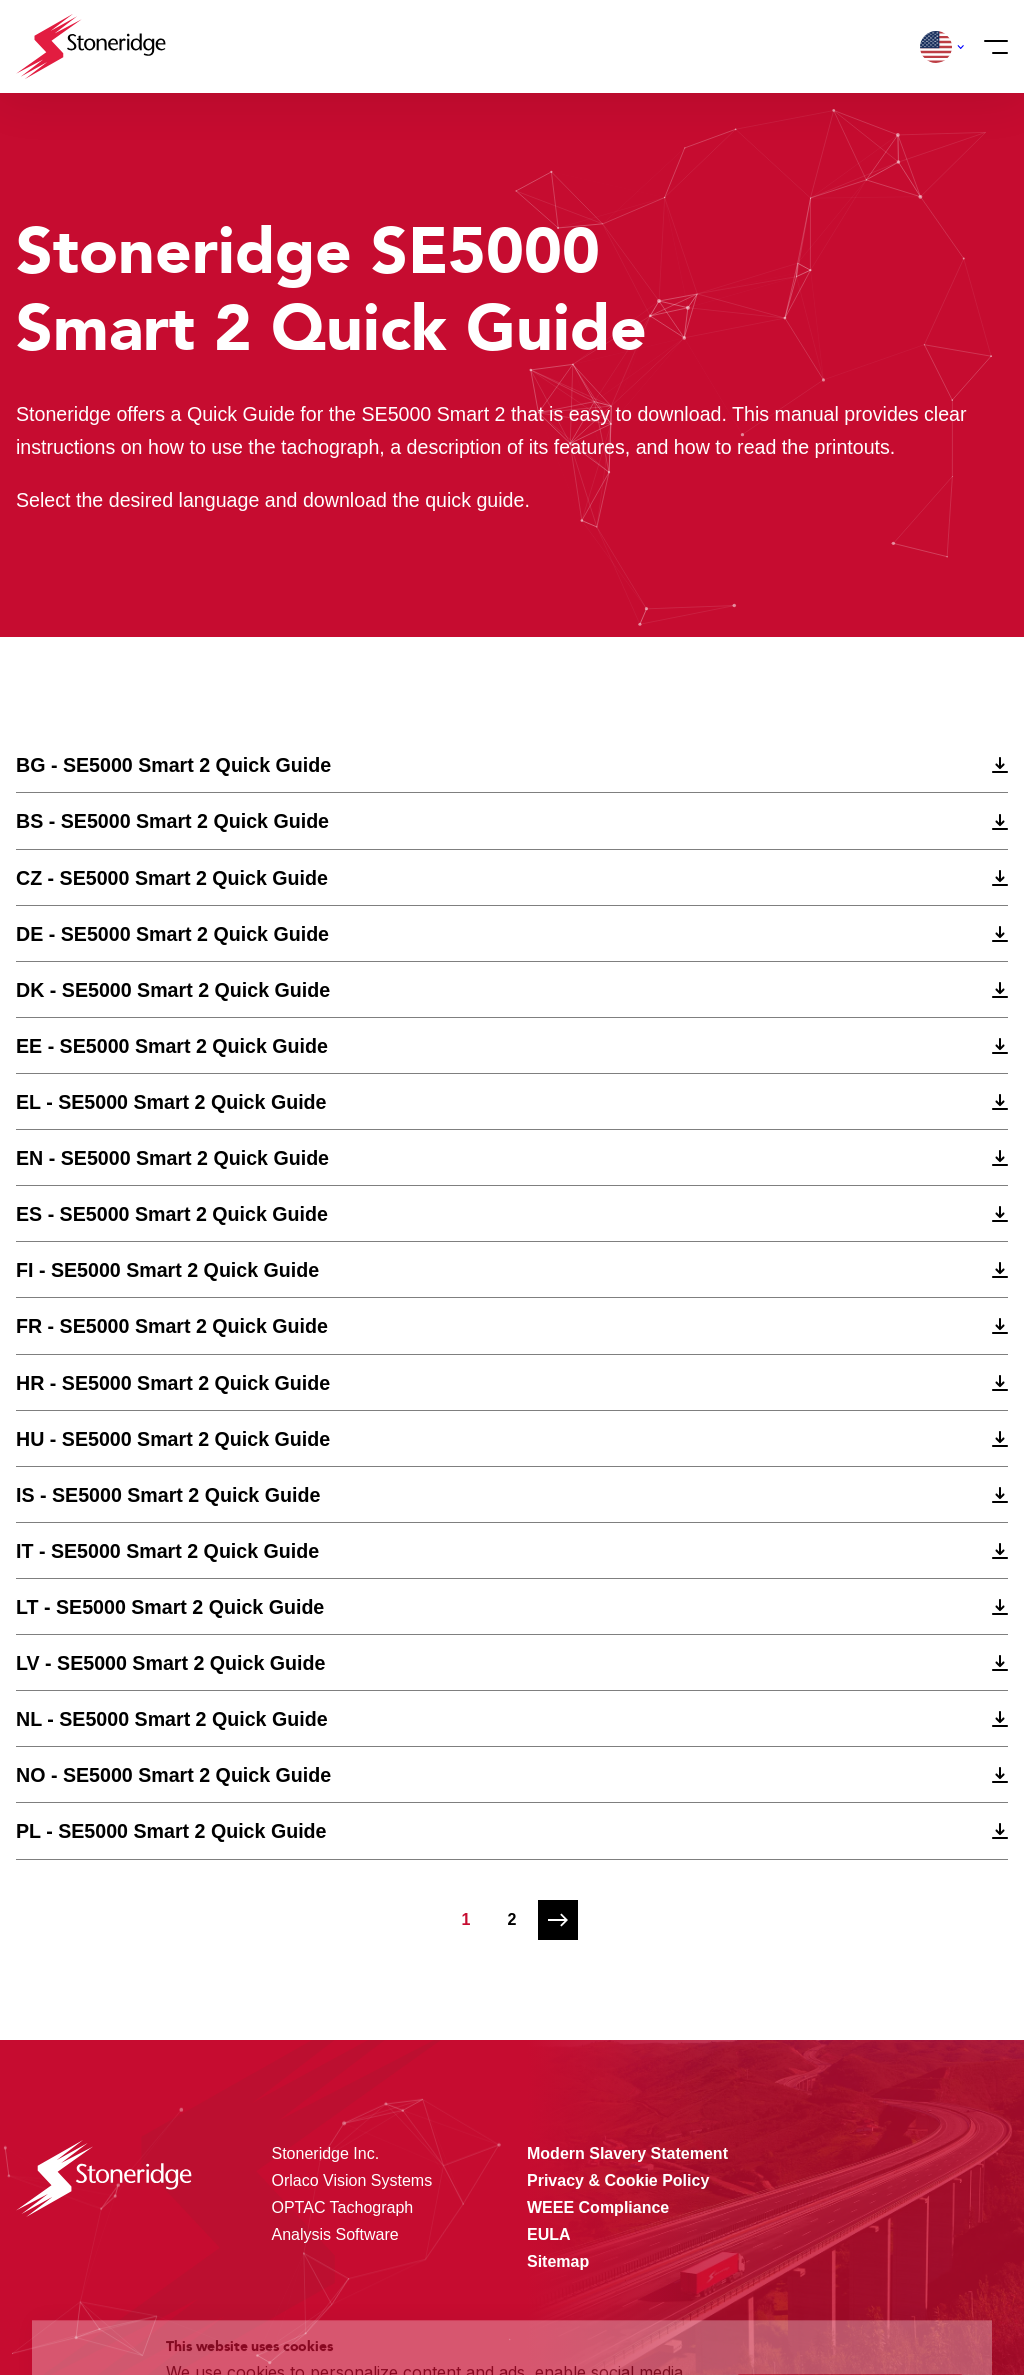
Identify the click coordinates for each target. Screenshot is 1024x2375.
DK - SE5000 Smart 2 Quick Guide (173, 990)
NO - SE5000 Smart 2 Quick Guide (173, 1775)
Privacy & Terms (384, 2319)
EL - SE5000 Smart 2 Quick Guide (171, 1102)
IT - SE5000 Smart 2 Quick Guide (167, 1551)
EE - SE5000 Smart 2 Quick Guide (172, 1046)
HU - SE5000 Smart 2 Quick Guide (173, 1439)
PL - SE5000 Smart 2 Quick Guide (171, 1831)
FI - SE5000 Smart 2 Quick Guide (167, 1270)
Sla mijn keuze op (850, 2260)
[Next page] (558, 1920)
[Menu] (990, 47)
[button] (936, 47)
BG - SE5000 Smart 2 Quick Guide (173, 765)
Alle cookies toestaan (849, 2218)
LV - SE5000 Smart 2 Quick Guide (170, 1663)
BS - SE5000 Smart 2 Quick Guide (172, 821)
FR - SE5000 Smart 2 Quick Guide (172, 1326)
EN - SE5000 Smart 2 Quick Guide (172, 1158)
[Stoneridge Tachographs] (91, 46)
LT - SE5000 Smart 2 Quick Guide (170, 1607)
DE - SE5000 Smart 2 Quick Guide (172, 934)
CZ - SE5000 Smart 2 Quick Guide (172, 878)
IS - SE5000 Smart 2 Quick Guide (168, 1495)
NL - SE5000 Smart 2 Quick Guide (172, 1719)
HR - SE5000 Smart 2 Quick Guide (173, 1383)
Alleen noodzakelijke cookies (850, 2302)
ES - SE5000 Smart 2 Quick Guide (172, 1214)
